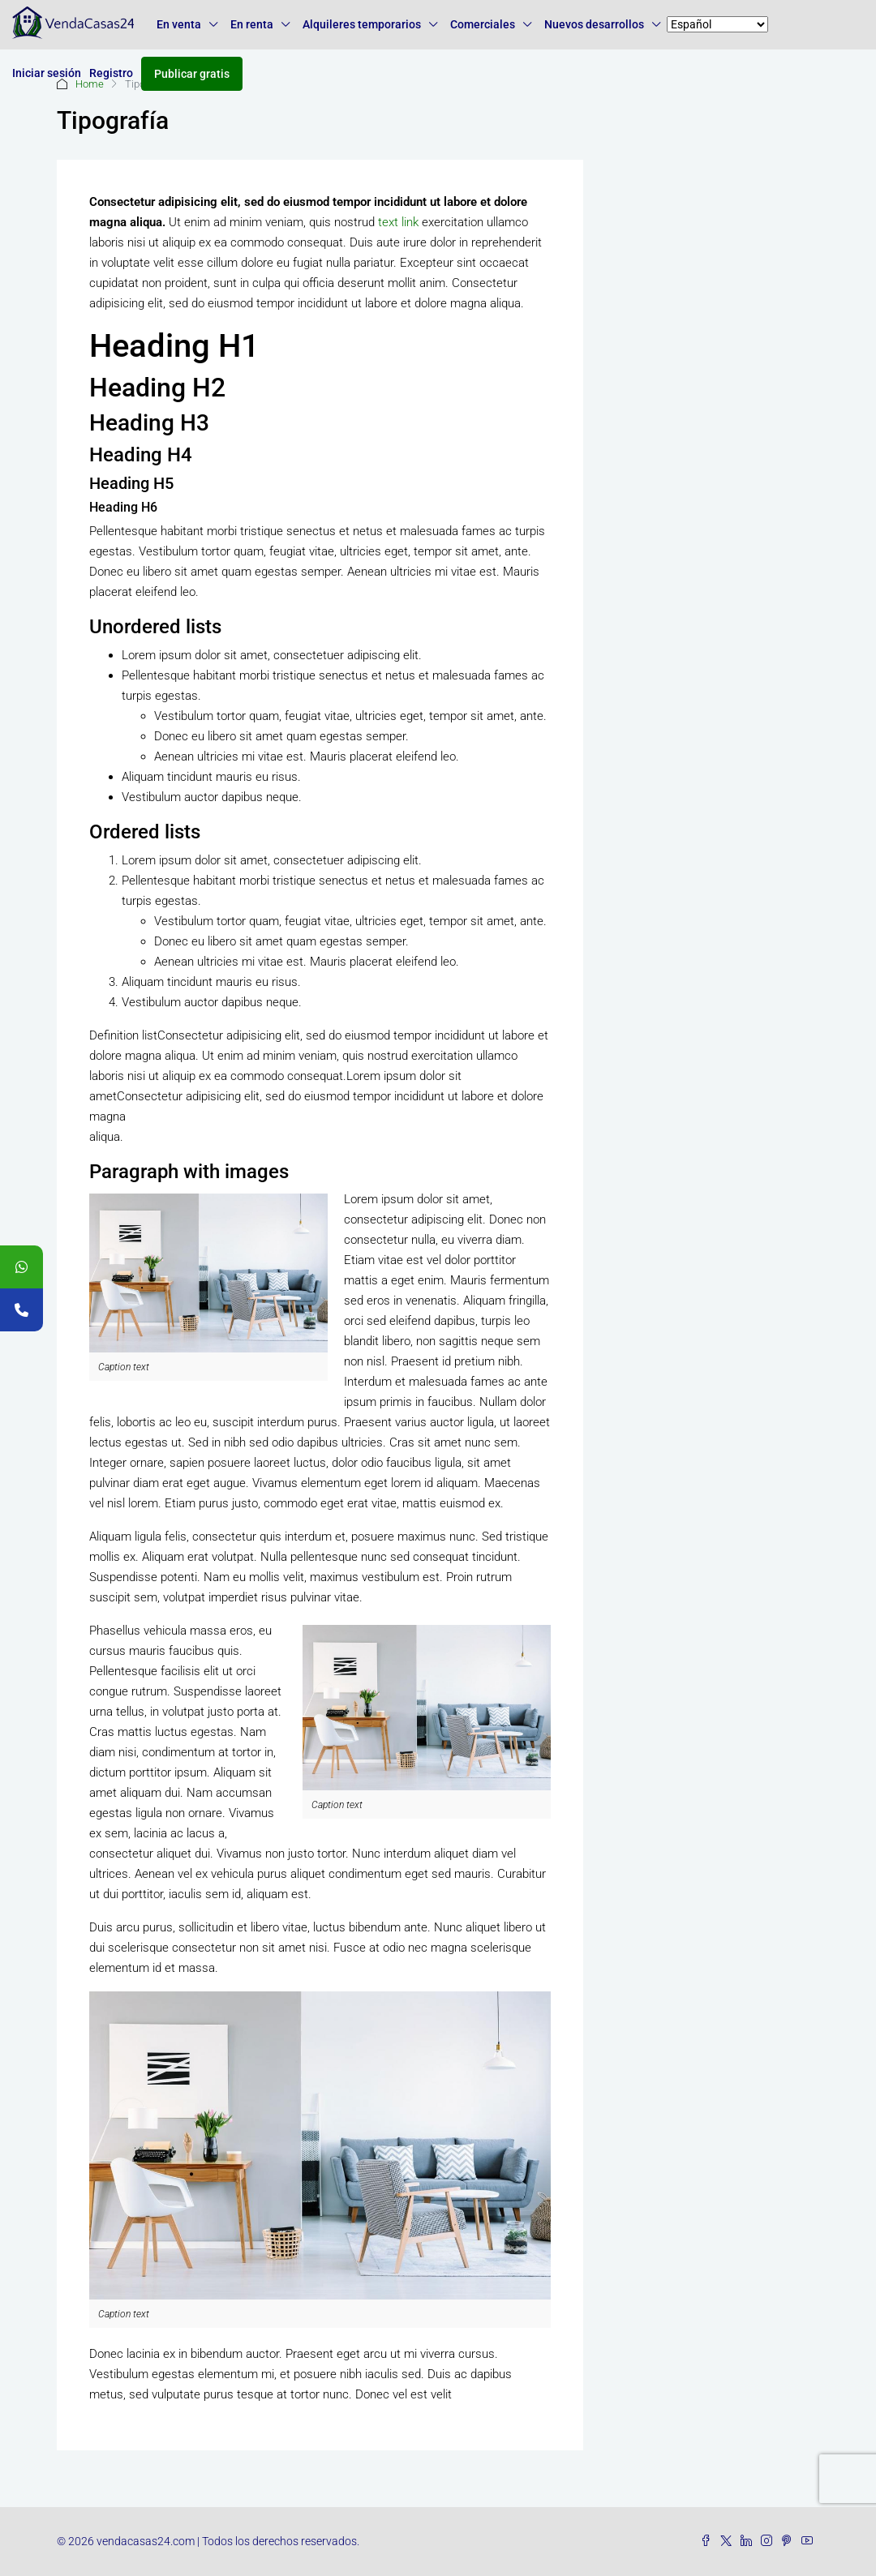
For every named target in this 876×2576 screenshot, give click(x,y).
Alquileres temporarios (362, 24)
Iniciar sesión (46, 72)
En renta (251, 24)
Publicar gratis (192, 73)
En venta (179, 24)
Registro (111, 72)
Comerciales (482, 24)
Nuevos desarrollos (594, 24)
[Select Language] (717, 24)
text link (398, 222)
